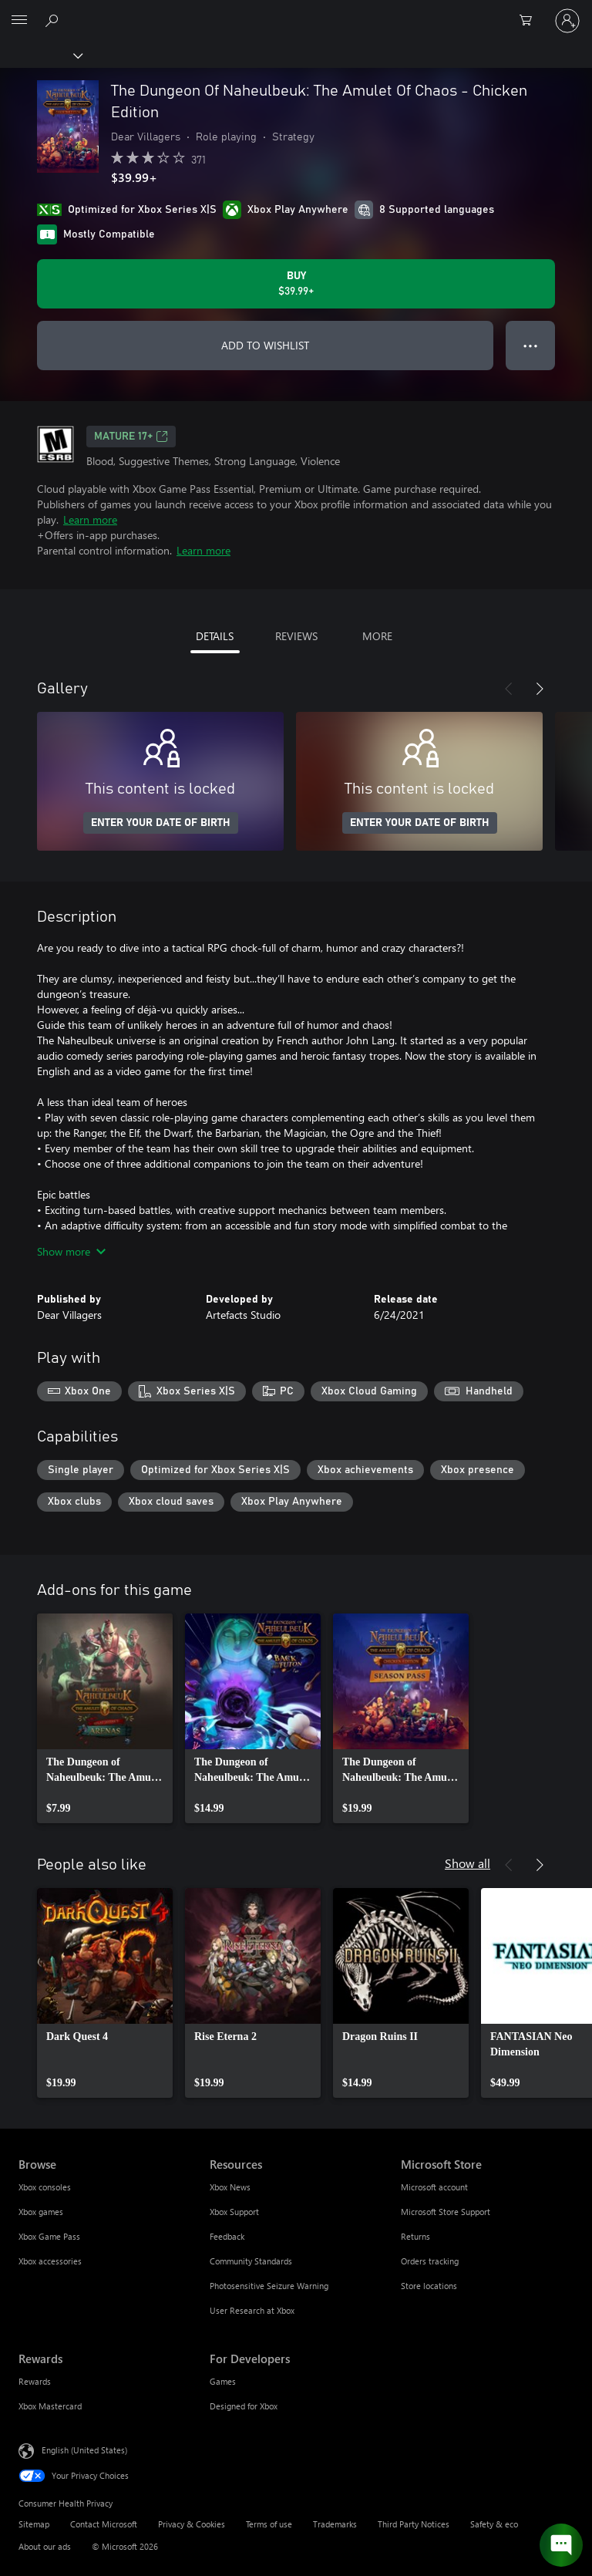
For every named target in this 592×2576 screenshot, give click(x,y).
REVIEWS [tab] (296, 636)
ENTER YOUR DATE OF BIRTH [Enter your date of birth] (160, 823)
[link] (105, 1718)
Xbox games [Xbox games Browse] (40, 2212)
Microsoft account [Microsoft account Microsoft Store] (434, 2187)
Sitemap (33, 2524)
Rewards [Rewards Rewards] (34, 2381)
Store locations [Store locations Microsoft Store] (429, 2286)
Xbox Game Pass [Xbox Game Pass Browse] (49, 2236)
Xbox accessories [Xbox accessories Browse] (50, 2261)
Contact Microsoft (103, 2524)
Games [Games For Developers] (223, 2381)
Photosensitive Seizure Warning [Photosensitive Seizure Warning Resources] (269, 2286)
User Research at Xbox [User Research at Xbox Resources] (252, 2310)
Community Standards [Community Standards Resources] (251, 2261)
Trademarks (335, 2524)
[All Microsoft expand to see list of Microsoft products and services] (19, 20)
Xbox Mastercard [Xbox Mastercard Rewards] (50, 2406)
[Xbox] (40, 55)
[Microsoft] (295, 11)
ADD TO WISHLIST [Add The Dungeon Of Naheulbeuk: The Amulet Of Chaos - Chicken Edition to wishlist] (265, 345)
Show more (71, 1251)
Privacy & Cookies (191, 2524)
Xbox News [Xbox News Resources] (230, 2187)
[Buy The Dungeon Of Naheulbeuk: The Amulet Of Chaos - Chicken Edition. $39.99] (296, 284)
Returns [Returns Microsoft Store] (415, 2236)
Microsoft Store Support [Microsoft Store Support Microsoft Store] (445, 2212)
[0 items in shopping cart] (530, 20)
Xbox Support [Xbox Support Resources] (234, 2212)
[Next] (539, 689)
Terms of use (269, 2524)
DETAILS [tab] (215, 636)
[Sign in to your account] (567, 20)
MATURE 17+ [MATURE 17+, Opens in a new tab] (131, 436)
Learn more (90, 519)
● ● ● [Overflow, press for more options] (530, 345)
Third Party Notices (413, 2524)
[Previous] (508, 689)
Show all (467, 1863)
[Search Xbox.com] (54, 20)
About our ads (44, 2546)
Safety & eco (494, 2524)
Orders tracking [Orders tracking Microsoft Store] (430, 2261)
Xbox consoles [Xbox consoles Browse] (44, 2187)
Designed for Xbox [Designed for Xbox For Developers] (244, 2406)
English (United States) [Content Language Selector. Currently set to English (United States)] (84, 2450)
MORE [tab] (377, 636)
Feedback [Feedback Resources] (227, 2236)
